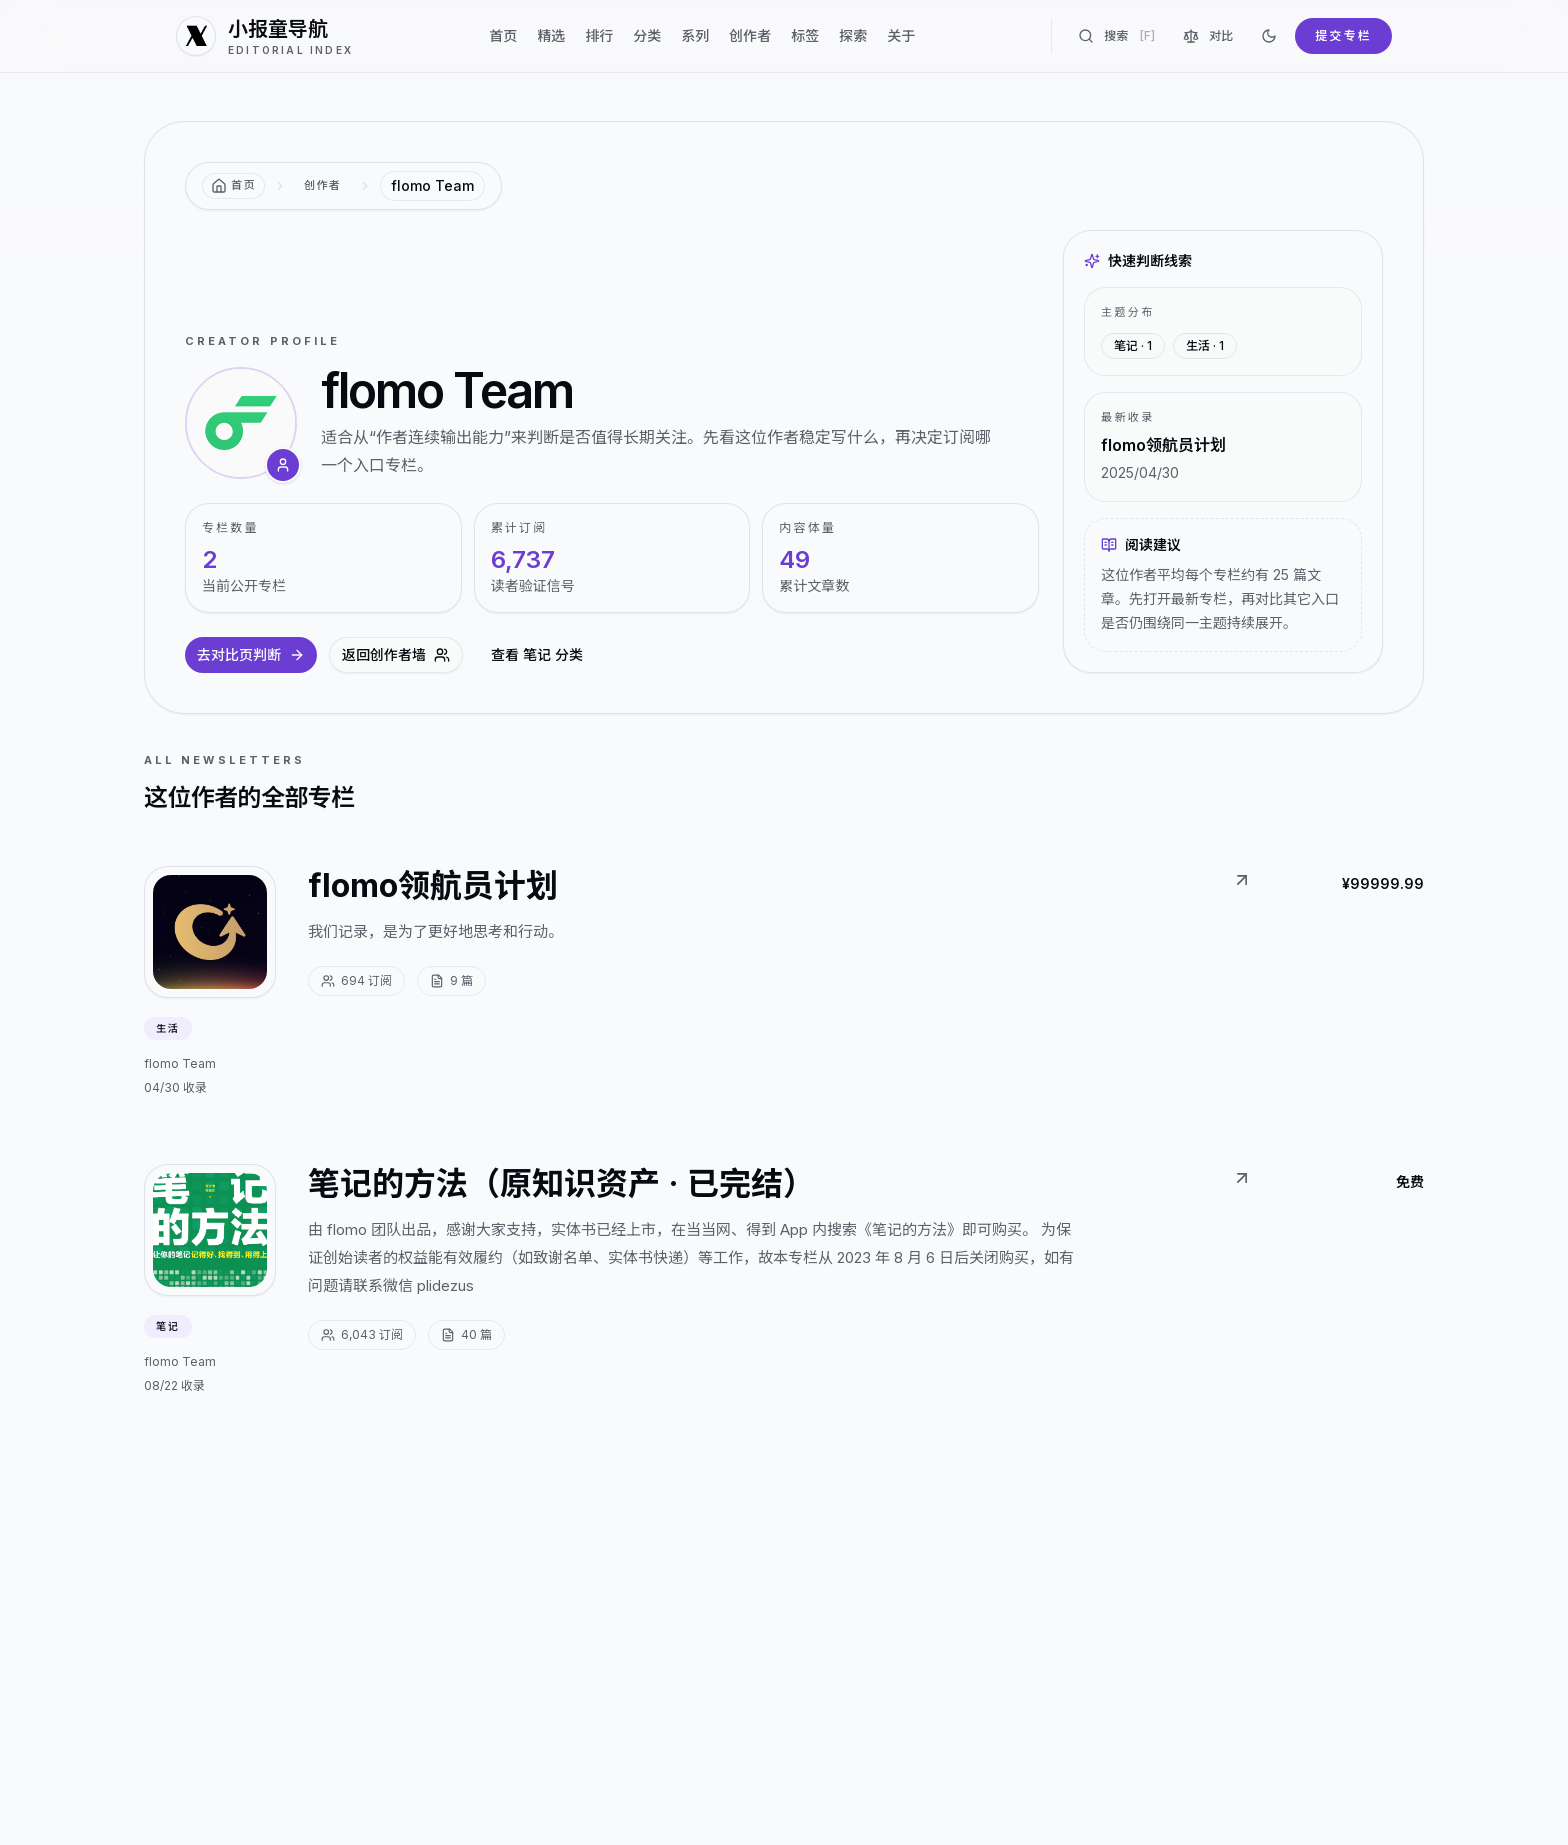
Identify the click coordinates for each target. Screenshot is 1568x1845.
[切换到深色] (1269, 36)
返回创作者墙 (396, 654)
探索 (853, 35)
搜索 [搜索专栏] (1116, 36)
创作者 (750, 35)
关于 (901, 35)
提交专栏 (1343, 35)
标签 (805, 35)
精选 (551, 35)
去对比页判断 (251, 654)
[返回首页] (233, 186)
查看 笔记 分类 (537, 654)
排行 (599, 35)
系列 (695, 35)
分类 (647, 35)
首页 (503, 35)
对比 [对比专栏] (1208, 36)
